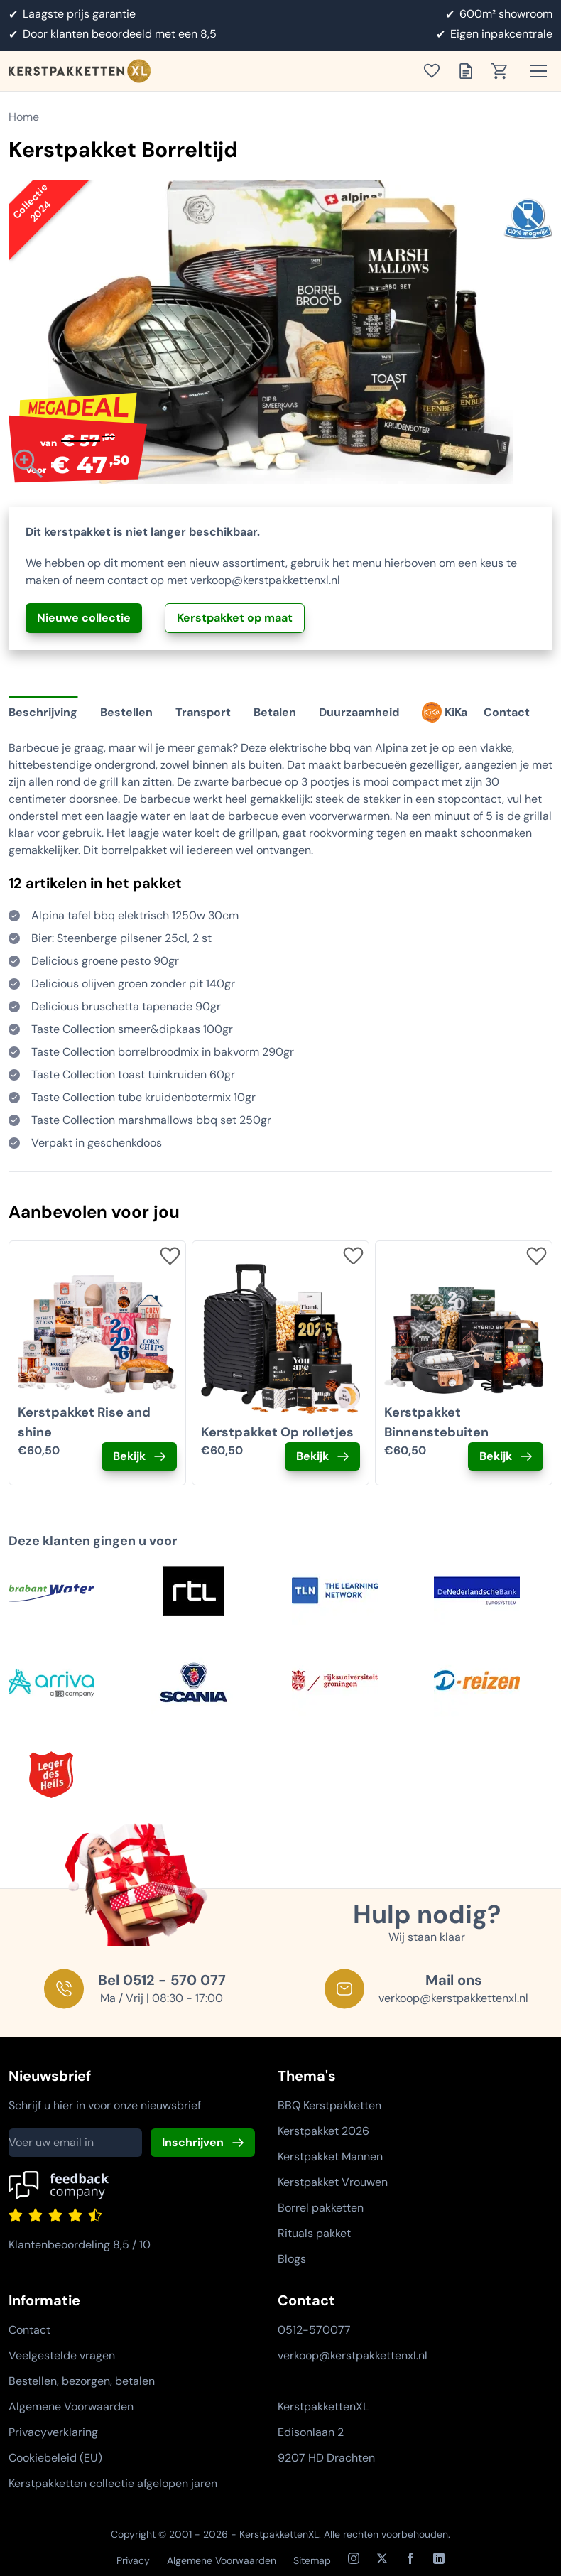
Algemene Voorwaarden (71, 2406)
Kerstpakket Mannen (330, 2156)
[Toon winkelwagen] (504, 71)
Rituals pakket (314, 2233)
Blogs (292, 2258)
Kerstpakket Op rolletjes (277, 1432)
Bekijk (129, 1456)
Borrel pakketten (321, 2207)
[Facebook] (410, 2558)
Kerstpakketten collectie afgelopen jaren (113, 2483)
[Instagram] (353, 2558)
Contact (29, 2329)
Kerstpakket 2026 (323, 2130)
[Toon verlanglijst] (436, 71)
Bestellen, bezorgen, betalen (82, 2381)
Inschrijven (193, 2142)
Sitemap (312, 2560)
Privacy (133, 2560)
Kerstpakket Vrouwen (333, 2182)
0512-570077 (314, 2329)
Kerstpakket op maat (235, 617)
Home (24, 116)
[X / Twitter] (382, 2558)
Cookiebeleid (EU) (55, 2457)
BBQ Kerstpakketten (329, 2105)
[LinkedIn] (439, 2558)
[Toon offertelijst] (470, 71)
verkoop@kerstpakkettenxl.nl (265, 580)
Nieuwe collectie (84, 617)
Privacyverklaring (53, 2432)
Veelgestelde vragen (62, 2355)
